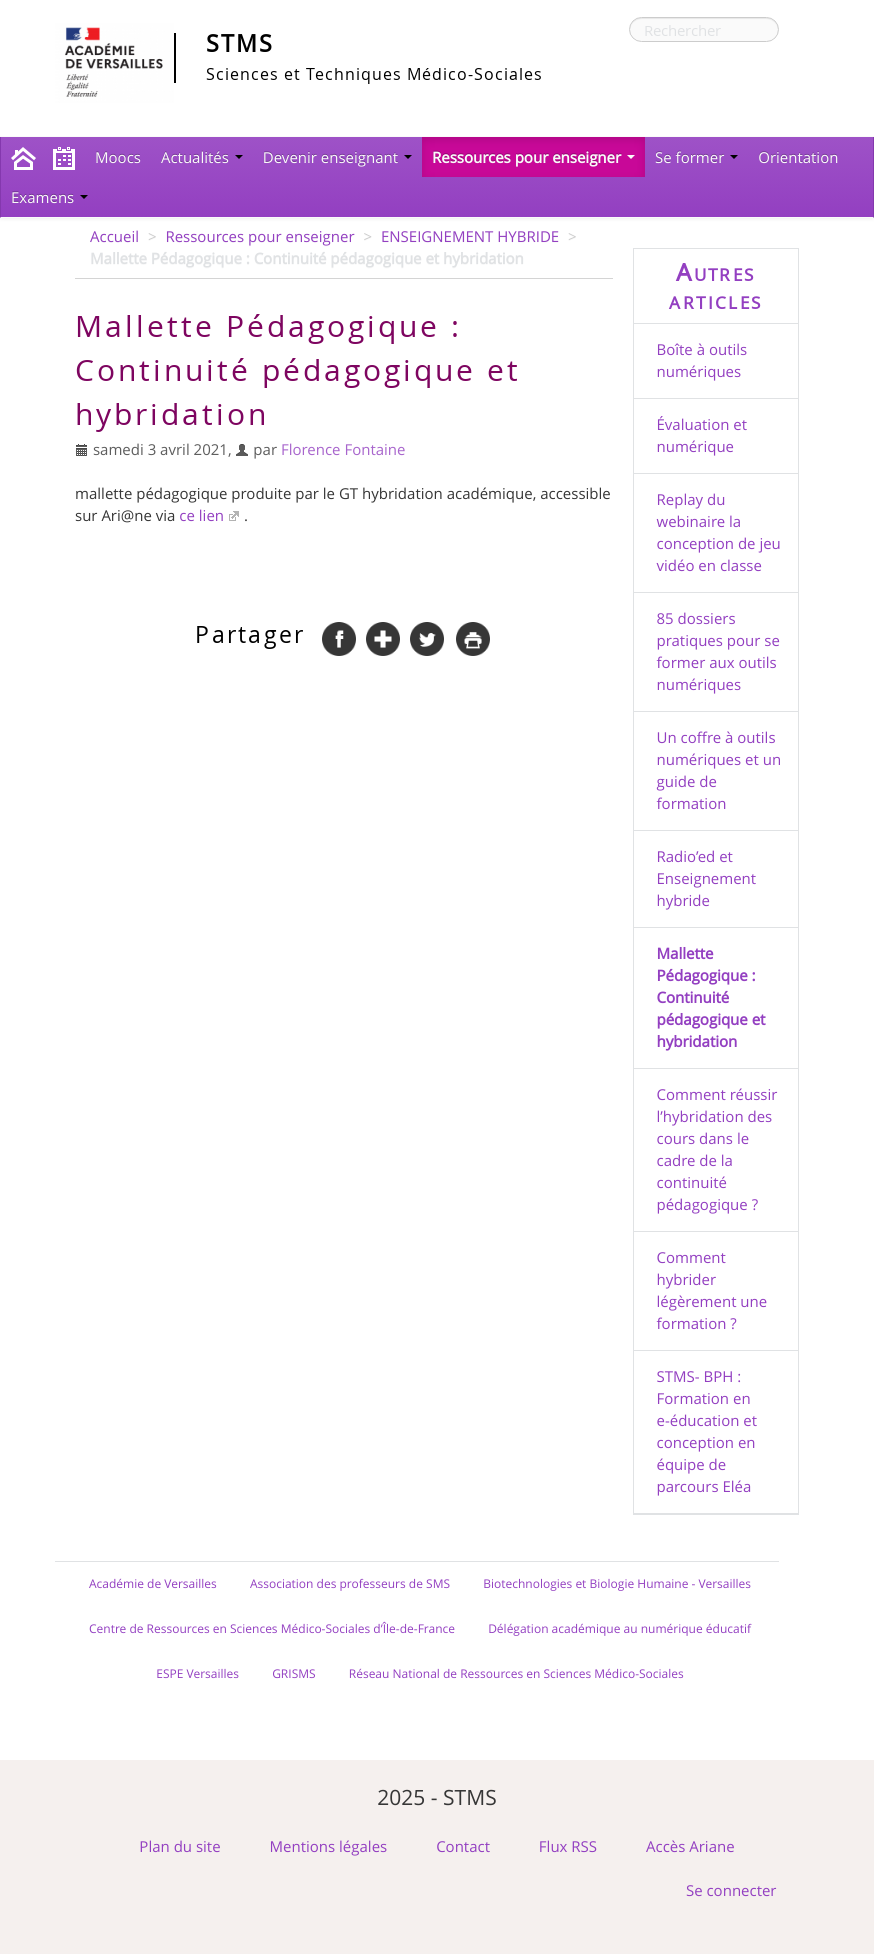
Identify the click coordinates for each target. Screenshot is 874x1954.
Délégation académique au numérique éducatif (619, 1629)
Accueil (114, 237)
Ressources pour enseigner (533, 158)
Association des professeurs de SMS (350, 1584)
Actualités (202, 158)
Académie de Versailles (153, 1584)
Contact (463, 1847)
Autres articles (715, 286)
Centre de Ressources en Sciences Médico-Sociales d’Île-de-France (272, 1629)
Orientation (798, 158)
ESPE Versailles (197, 1674)
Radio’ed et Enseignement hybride (707, 879)
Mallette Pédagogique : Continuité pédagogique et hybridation (711, 998)
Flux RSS (568, 1847)
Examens (49, 198)
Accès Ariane (690, 1847)
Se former (696, 158)
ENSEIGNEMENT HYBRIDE (470, 237)
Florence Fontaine (343, 450)
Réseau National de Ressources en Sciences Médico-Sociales (516, 1674)
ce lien (201, 516)
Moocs (118, 158)
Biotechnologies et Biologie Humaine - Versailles (617, 1584)
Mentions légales (329, 1847)
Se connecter (731, 1891)
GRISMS (294, 1674)
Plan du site (179, 1847)
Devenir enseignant (337, 158)
